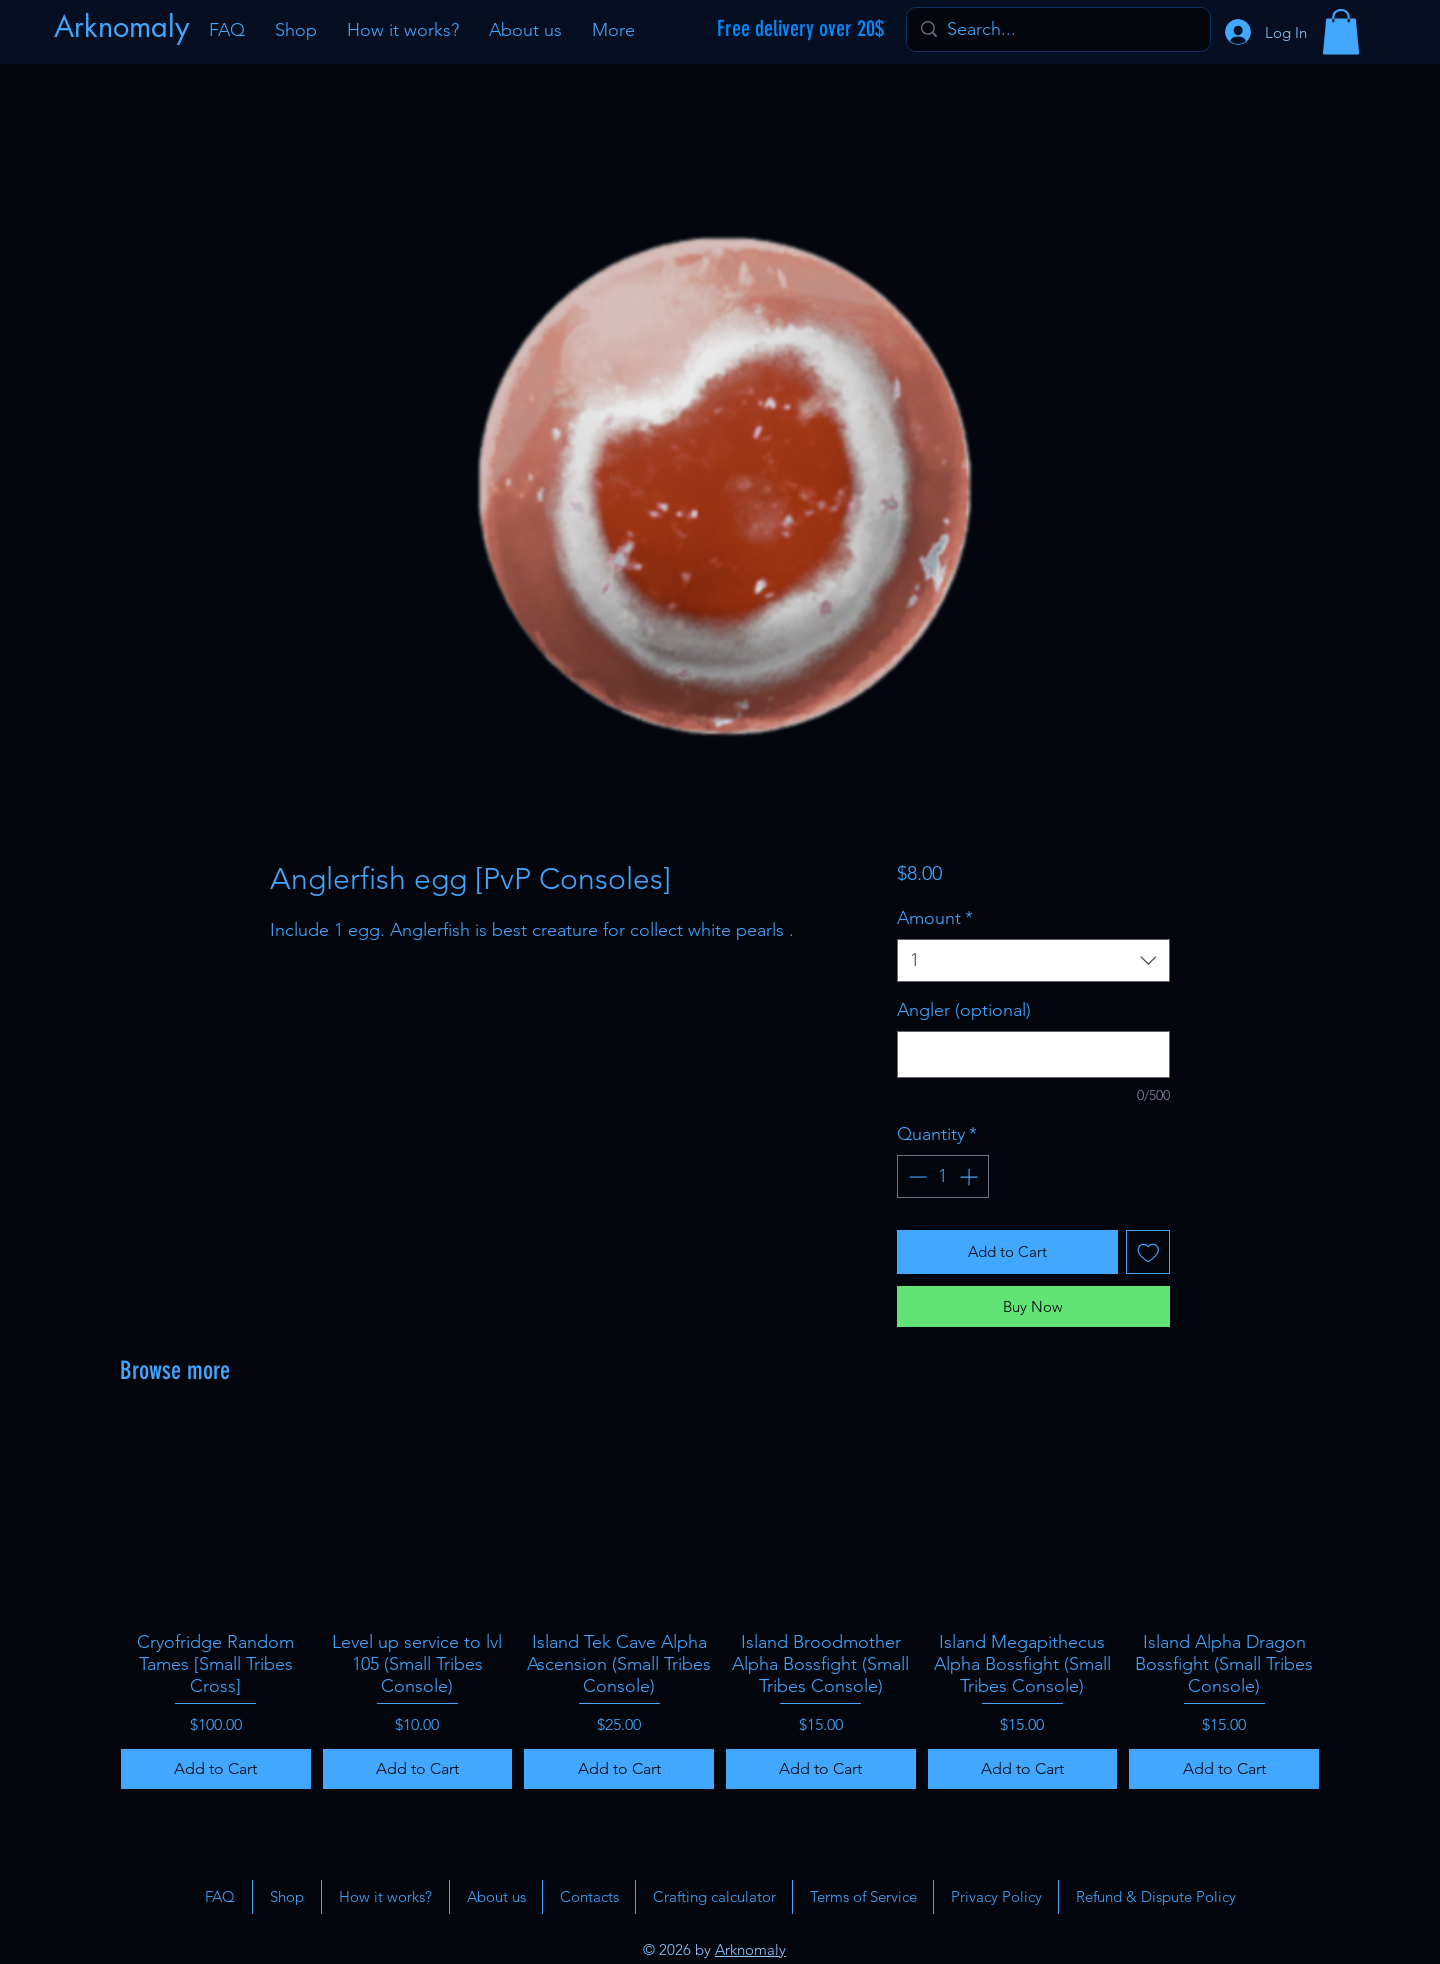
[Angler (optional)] (1033, 1054)
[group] (720, 1607)
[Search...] (1057, 29)
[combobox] (1033, 960)
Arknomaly (750, 1949)
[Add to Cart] (216, 1769)
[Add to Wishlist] (1148, 1252)
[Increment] (970, 1176)
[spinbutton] (943, 1176)
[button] (1341, 31)
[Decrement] (915, 1176)
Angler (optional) (964, 1010)
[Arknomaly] (124, 27)
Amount (935, 918)
